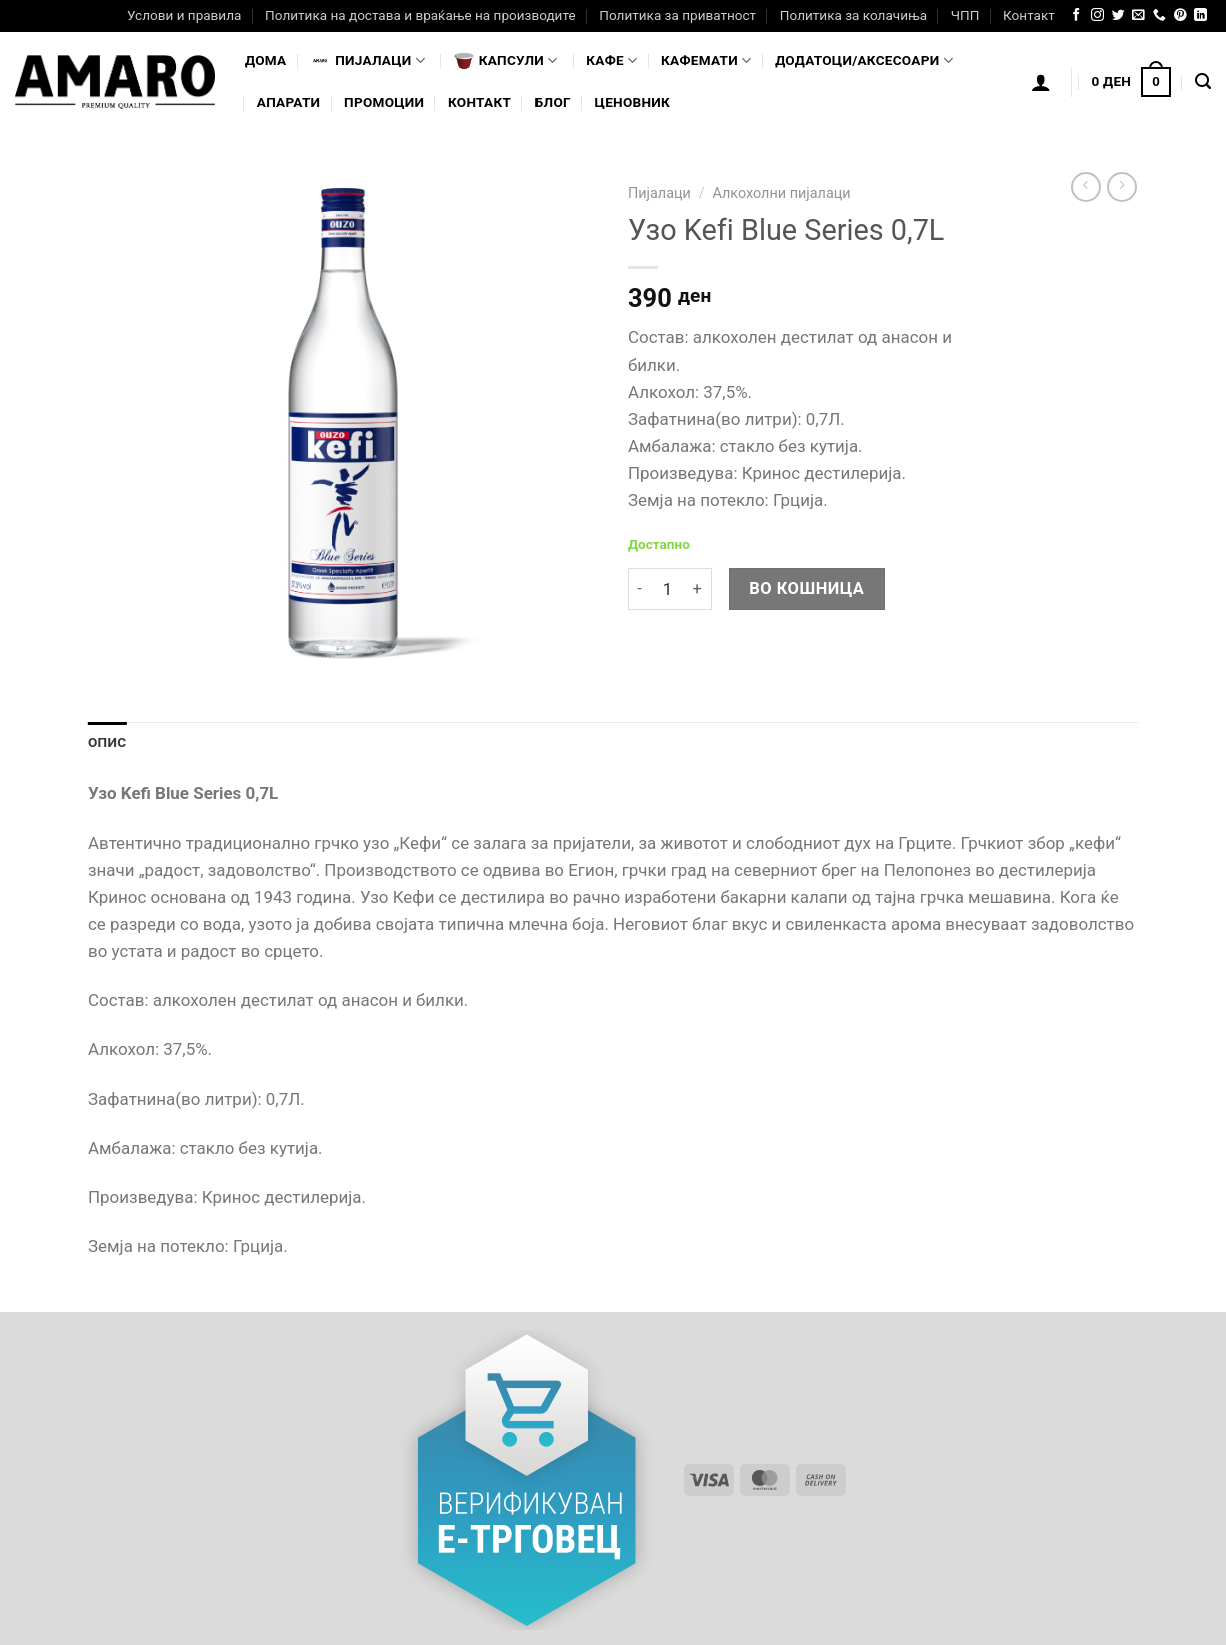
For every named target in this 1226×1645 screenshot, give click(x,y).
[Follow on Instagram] (1097, 15)
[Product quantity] (667, 589)
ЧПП (965, 15)
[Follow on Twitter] (1118, 15)
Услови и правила (184, 15)
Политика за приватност (677, 15)
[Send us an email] (1138, 15)
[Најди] (1203, 82)
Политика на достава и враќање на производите (420, 15)
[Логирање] (1041, 82)
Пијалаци (659, 193)
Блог (553, 102)
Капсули (506, 61)
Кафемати (706, 60)
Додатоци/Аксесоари (864, 60)
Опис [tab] (107, 742)
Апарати (288, 102)
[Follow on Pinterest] (1180, 15)
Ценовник (632, 102)
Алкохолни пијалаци (781, 193)
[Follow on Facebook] (1076, 15)
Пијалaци (367, 61)
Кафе (611, 60)
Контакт (1029, 15)
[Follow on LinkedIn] (1200, 15)
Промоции (384, 102)
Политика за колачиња (853, 15)
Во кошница (806, 588)
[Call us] (1159, 15)
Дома (265, 60)
